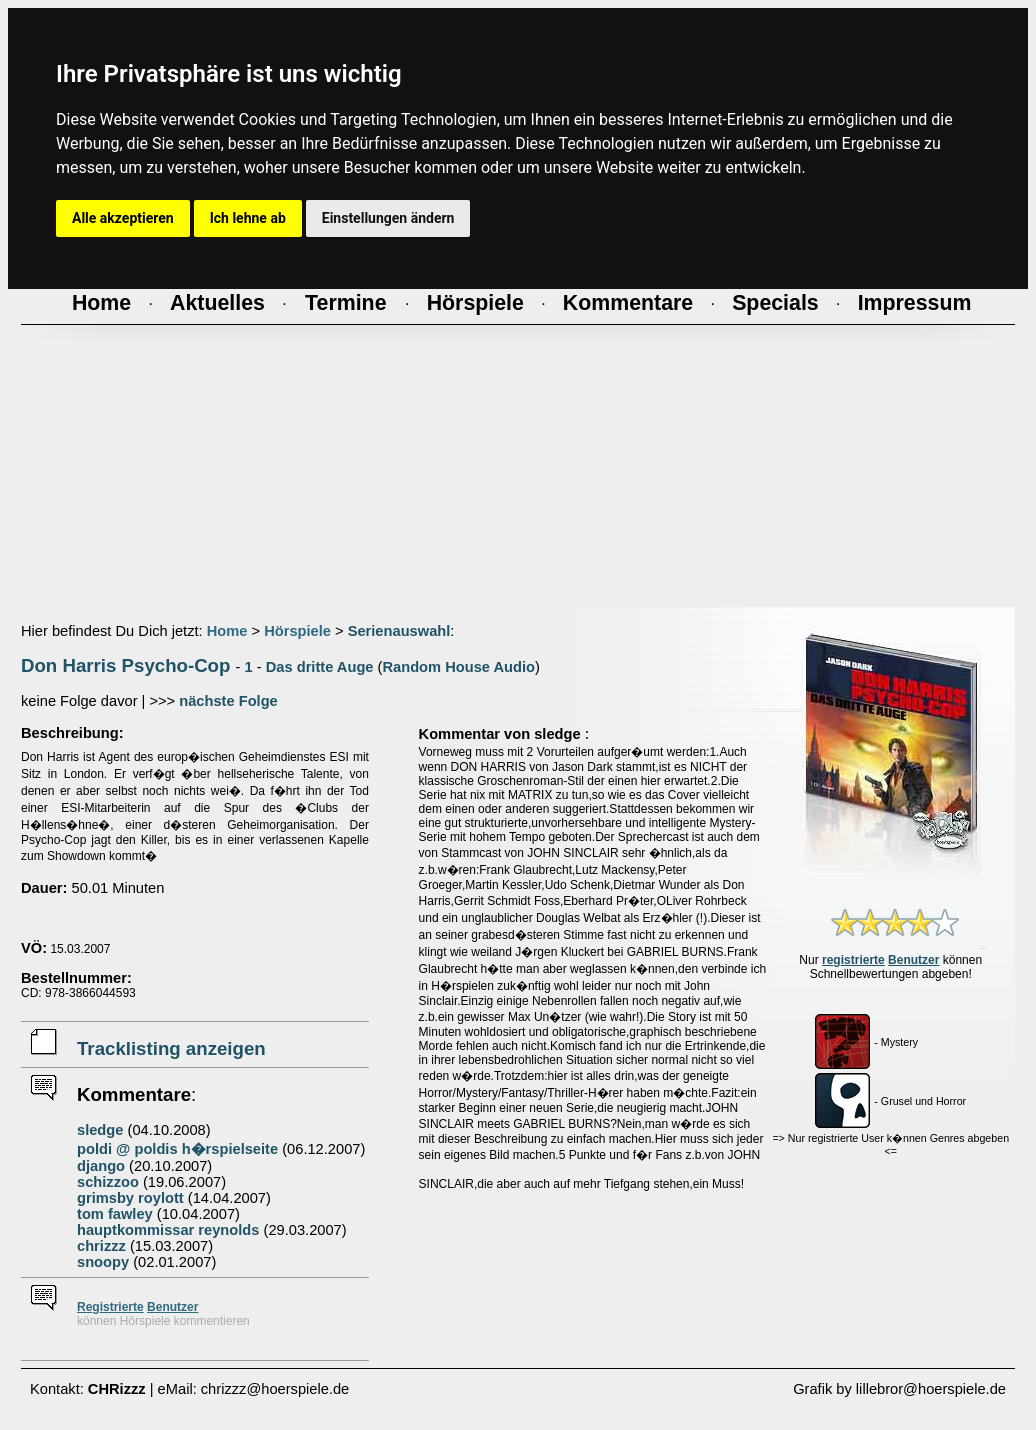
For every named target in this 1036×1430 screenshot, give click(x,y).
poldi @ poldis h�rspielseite (177, 1149)
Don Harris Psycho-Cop (125, 665)
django (101, 1166)
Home (227, 631)
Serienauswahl (399, 631)
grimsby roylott (130, 1198)
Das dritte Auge (320, 667)
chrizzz (101, 1246)
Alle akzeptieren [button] (123, 218)
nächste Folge (228, 701)
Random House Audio (458, 667)
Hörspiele (297, 631)
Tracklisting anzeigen (171, 1048)
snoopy (103, 1262)
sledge (100, 1130)
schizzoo (108, 1182)
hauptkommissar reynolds (168, 1230)
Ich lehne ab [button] (248, 218)
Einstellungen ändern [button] (388, 218)
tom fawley (115, 1214)
